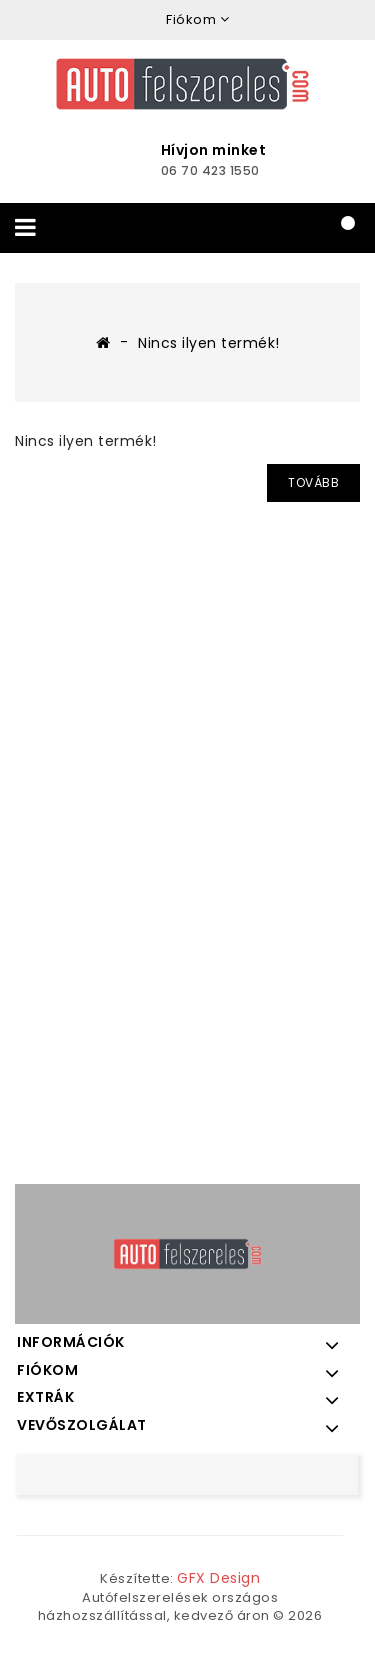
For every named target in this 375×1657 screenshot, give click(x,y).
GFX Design (218, 1578)
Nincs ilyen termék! (209, 343)
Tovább (313, 482)
